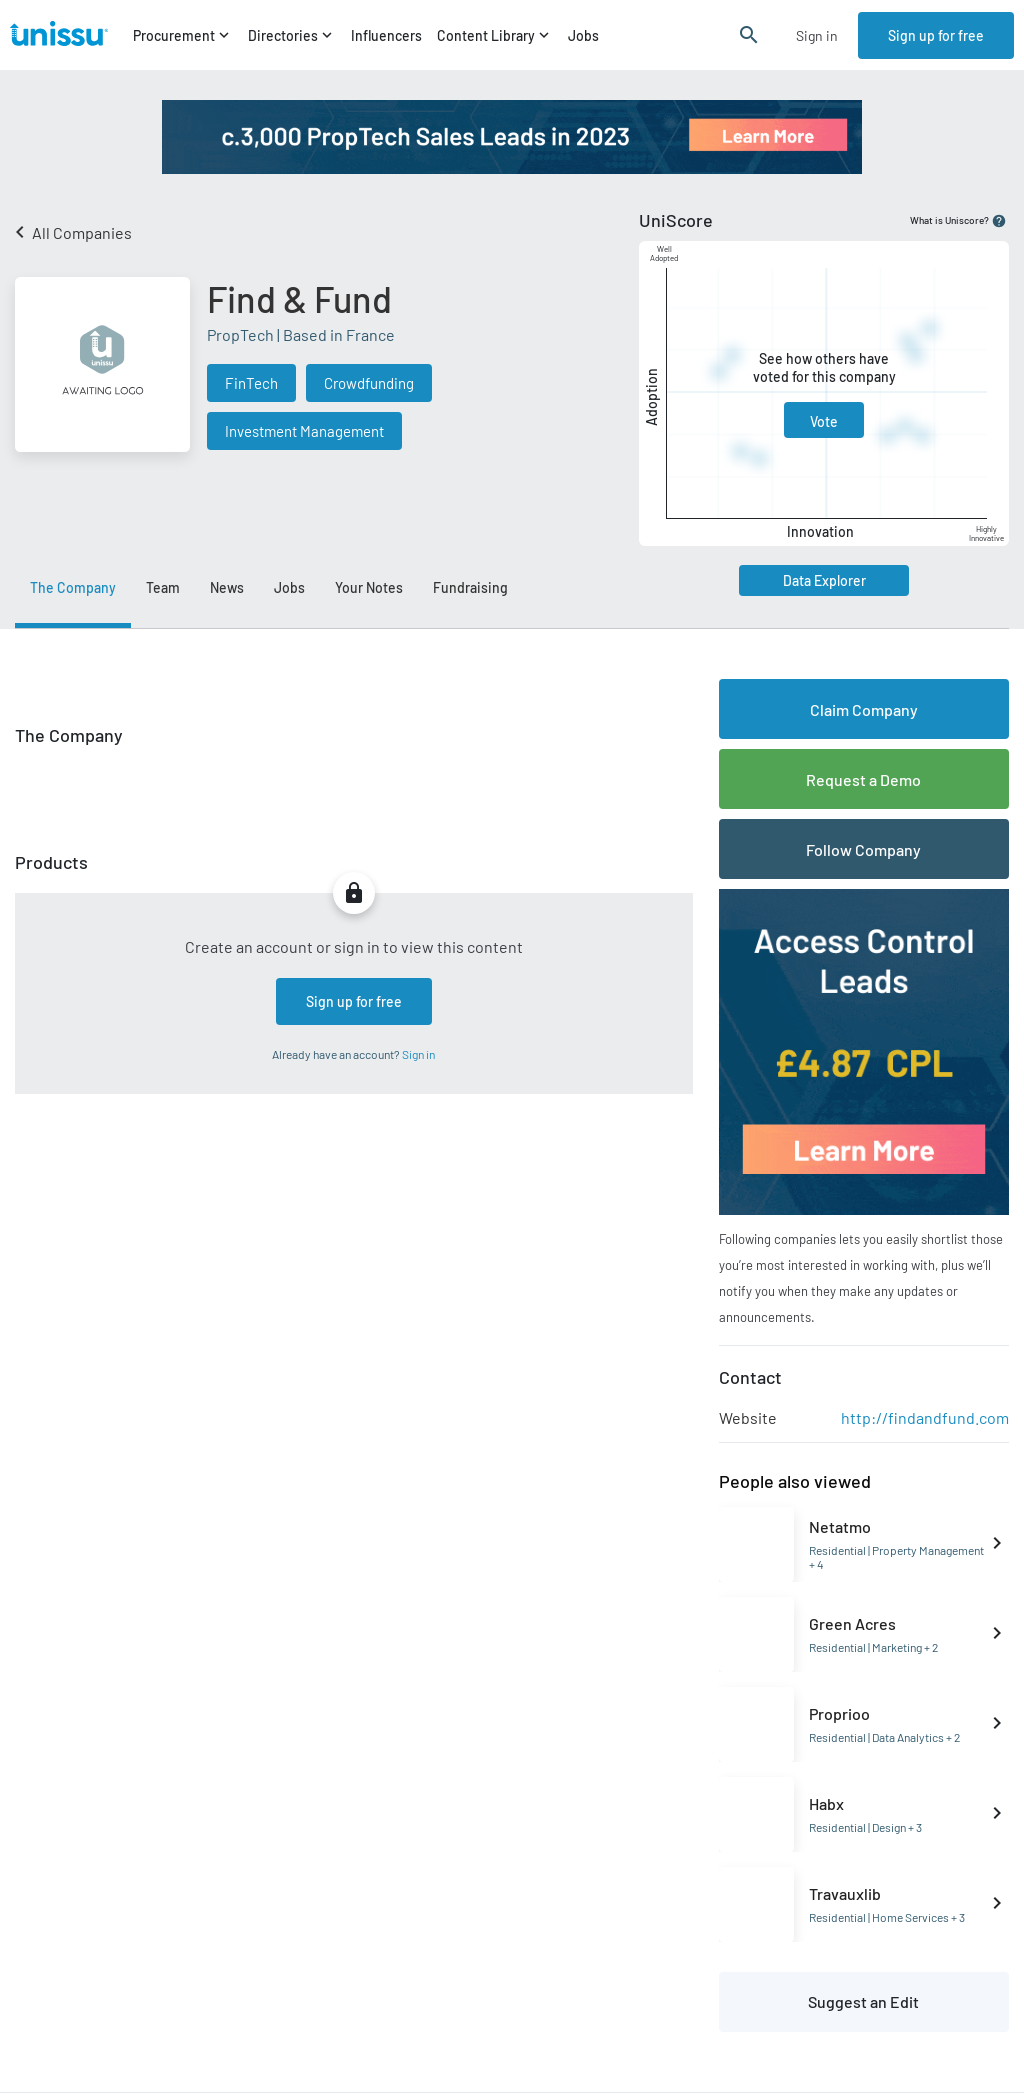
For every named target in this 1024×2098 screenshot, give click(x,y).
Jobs (583, 35)
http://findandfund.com (925, 1417)
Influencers (386, 35)
